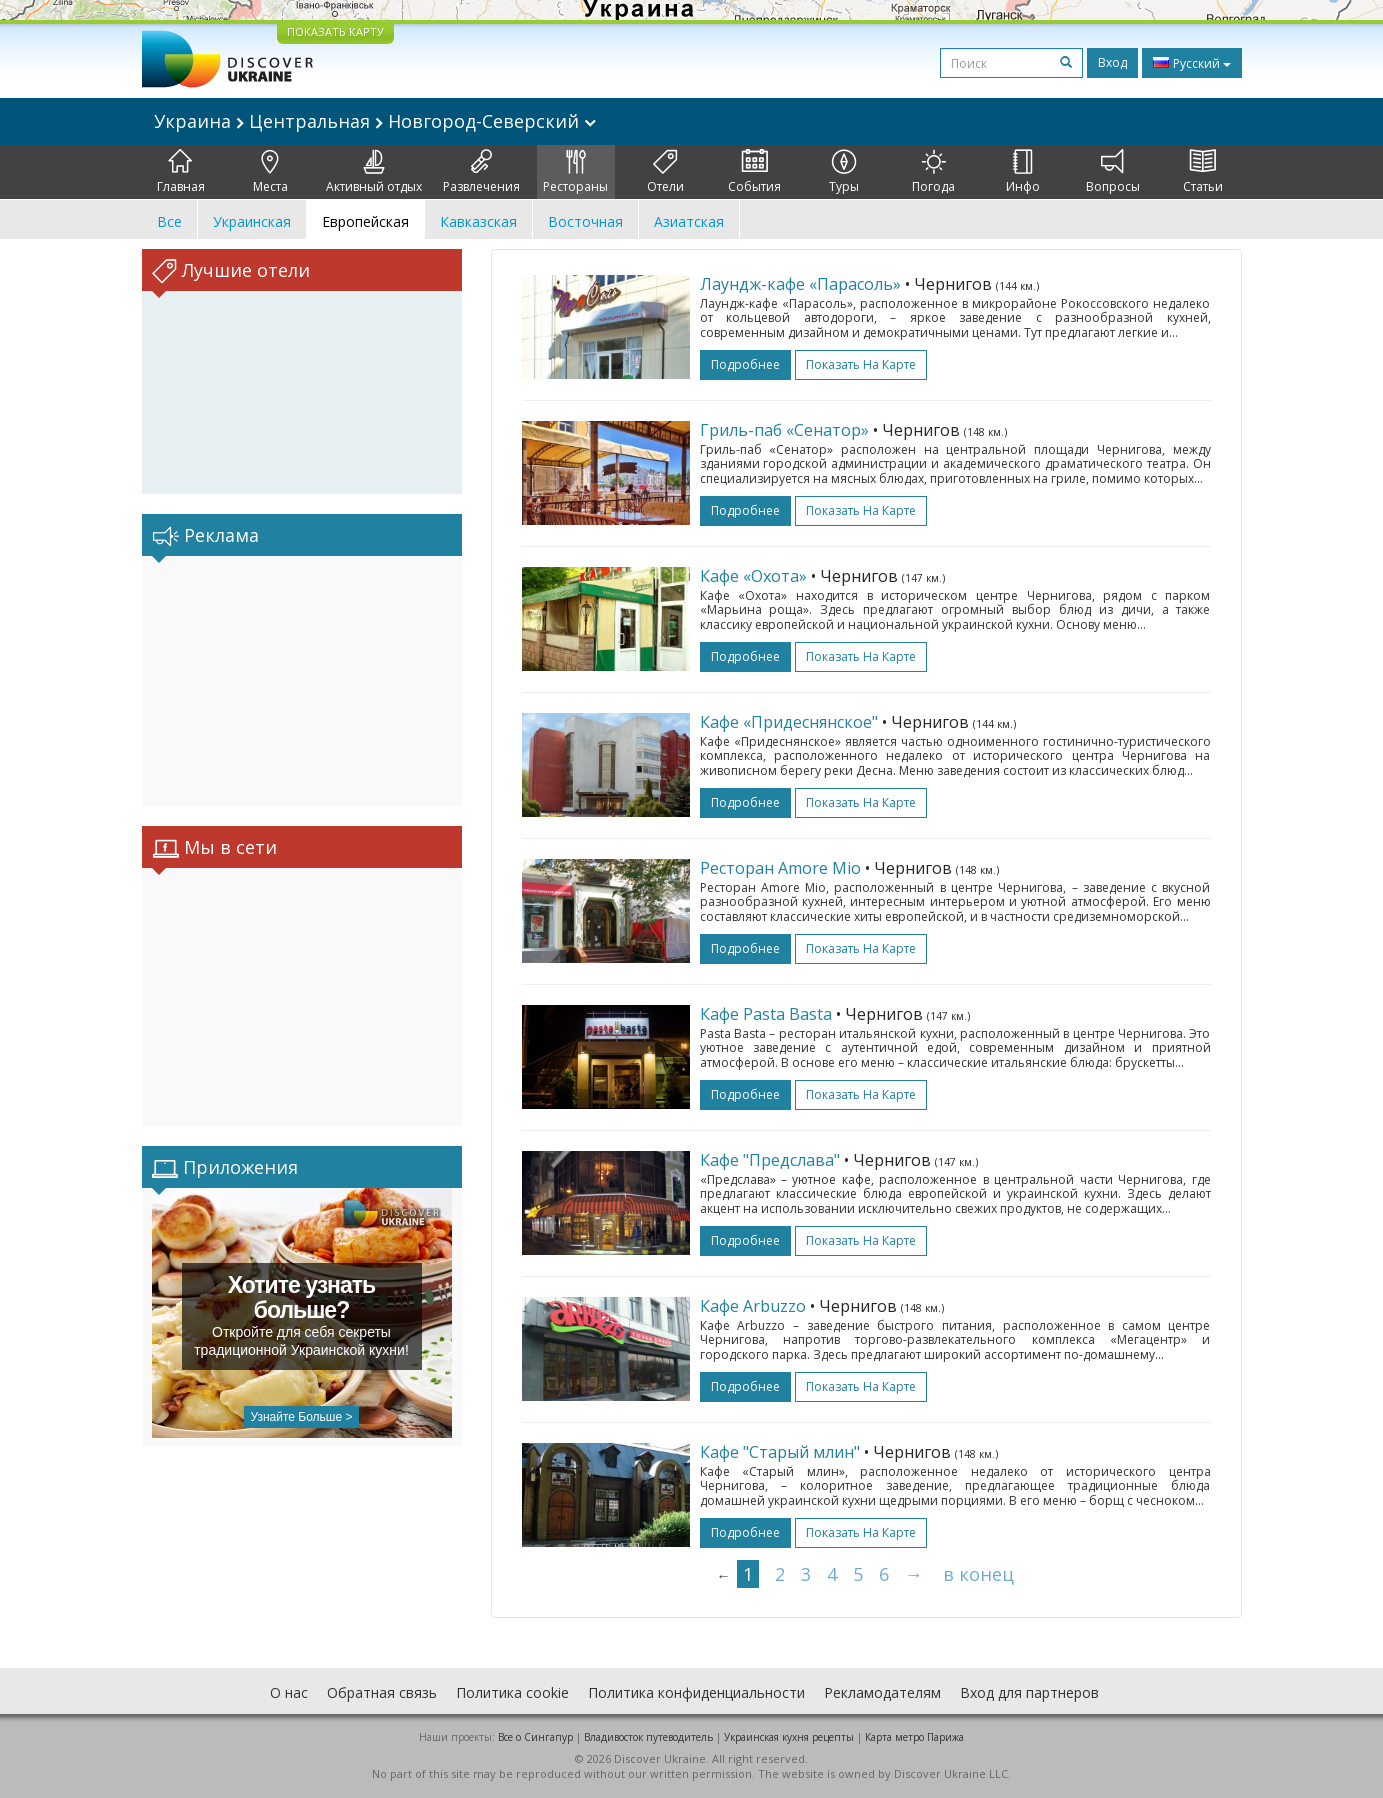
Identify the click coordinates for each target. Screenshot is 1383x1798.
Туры (844, 172)
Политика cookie (512, 1692)
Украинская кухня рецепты (789, 1737)
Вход (1112, 62)
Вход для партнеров (1029, 1692)
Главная (181, 172)
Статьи (1203, 172)
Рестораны (575, 172)
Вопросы (1113, 172)
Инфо (1023, 172)
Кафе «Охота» (753, 576)
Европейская (365, 221)
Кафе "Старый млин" (780, 1452)
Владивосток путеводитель (648, 1737)
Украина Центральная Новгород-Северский (375, 121)
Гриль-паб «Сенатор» (784, 430)
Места (270, 172)
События (754, 172)
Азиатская (689, 221)
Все (169, 221)
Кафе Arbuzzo (753, 1306)
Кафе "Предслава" (770, 1160)
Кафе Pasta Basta (766, 1014)
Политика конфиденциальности (696, 1692)
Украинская (252, 221)
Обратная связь (382, 1692)
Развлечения (481, 172)
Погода (933, 172)
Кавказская (478, 221)
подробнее (745, 364)
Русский (1192, 63)
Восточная (585, 221)
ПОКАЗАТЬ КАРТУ (335, 31)
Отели (665, 172)
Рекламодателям (882, 1692)
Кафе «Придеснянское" (789, 722)
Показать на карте (861, 364)
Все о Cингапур (535, 1737)
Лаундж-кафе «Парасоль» (800, 284)
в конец (978, 1574)
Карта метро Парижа (914, 1737)
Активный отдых (374, 172)
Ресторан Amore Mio (780, 868)
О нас (289, 1692)
